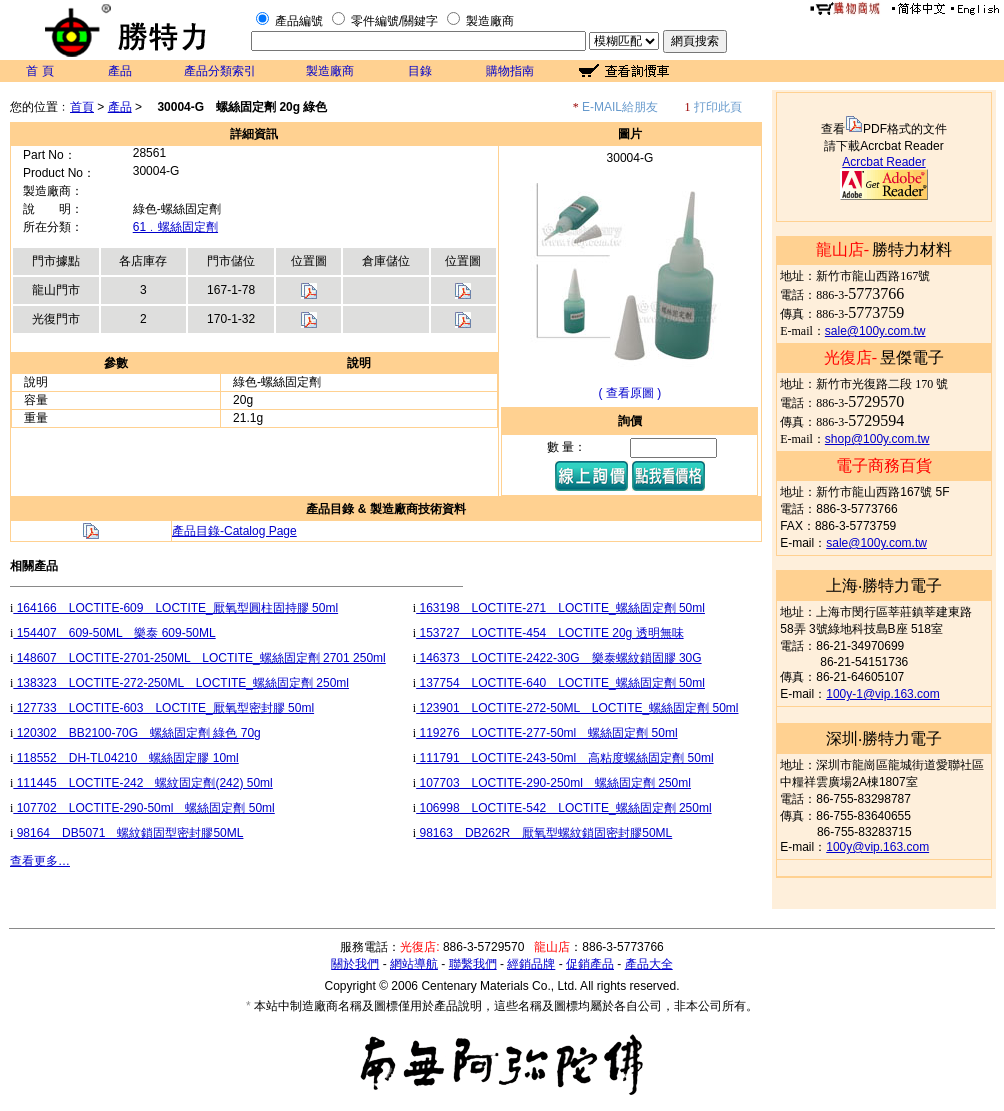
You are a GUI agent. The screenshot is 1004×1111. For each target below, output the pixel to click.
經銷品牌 (531, 964)
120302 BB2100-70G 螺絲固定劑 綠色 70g (136, 733)
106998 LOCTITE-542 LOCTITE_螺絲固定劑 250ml (563, 808)
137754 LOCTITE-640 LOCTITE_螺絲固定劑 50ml (560, 683)
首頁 (82, 107)
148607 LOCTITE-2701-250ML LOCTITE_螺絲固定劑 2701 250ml (199, 658)
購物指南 (510, 71)
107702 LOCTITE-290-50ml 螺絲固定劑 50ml (143, 808)
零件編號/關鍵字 (394, 21)
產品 (120, 71)
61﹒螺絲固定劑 (175, 227)
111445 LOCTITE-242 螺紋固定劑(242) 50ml (142, 783)
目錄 (420, 71)
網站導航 (414, 964)
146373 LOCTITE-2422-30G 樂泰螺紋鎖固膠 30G (558, 658)
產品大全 (649, 964)
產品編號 (299, 21)
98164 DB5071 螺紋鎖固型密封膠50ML (128, 833)
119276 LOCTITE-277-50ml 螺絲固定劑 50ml (546, 733)
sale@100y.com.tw (875, 331)
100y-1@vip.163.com (883, 694)
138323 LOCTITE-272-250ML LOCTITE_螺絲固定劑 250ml (181, 683)
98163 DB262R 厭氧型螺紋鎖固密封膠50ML (544, 833)
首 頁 (39, 71)
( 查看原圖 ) (630, 393)
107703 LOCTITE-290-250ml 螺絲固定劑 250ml (553, 783)
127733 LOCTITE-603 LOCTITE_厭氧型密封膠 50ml (163, 708)
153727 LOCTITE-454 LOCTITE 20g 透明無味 (549, 633)
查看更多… (40, 861)
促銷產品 (590, 964)
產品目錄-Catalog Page (234, 531)
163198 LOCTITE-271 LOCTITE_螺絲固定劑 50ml (560, 608)
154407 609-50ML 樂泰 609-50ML (114, 633)
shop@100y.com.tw (877, 439)
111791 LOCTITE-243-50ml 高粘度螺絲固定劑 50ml (564, 758)
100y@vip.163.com (877, 847)
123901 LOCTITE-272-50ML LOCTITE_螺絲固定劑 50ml (577, 708)
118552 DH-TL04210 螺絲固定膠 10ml (125, 758)
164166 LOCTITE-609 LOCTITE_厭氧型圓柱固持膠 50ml (175, 608)
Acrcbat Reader (883, 162)
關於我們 (355, 964)
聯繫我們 (473, 964)
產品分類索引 (220, 71)
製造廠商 (490, 21)
